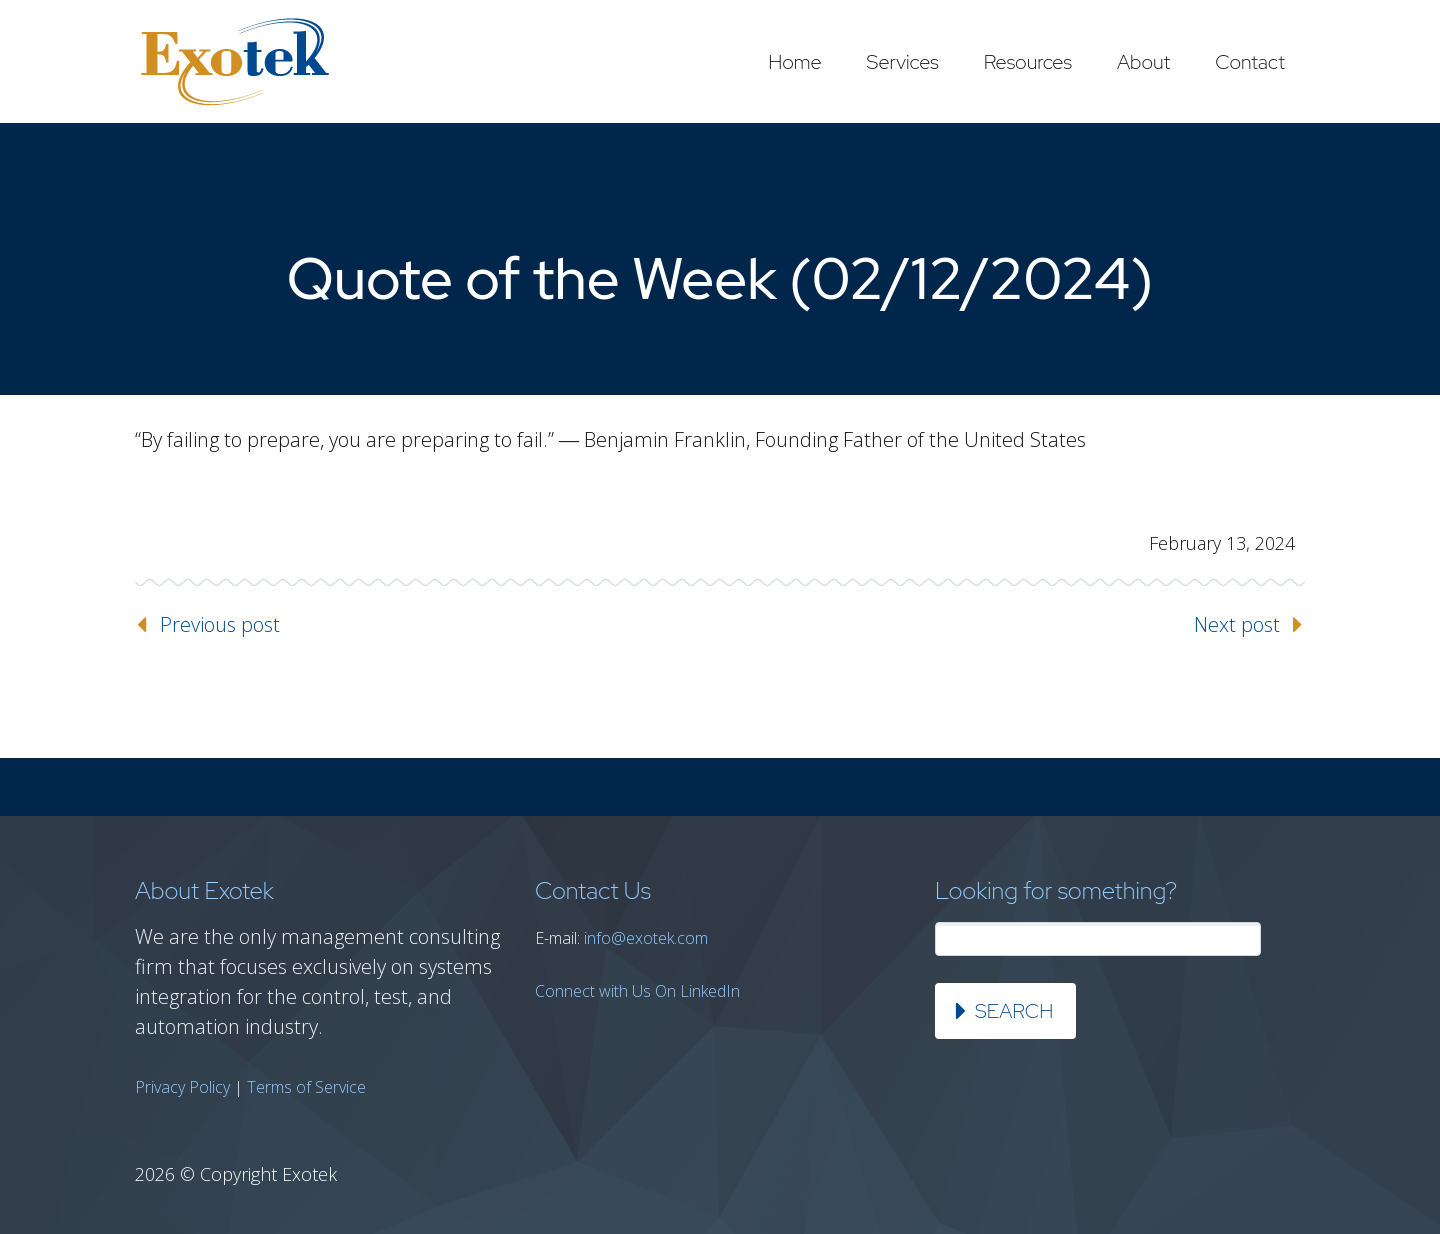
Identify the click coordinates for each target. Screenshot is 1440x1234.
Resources (1028, 62)
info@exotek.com (646, 938)
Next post (1237, 624)
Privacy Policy (182, 1087)
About (1143, 62)
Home (794, 62)
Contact (1250, 62)
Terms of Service (306, 1087)
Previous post (220, 624)
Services (903, 62)
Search (1014, 1011)
